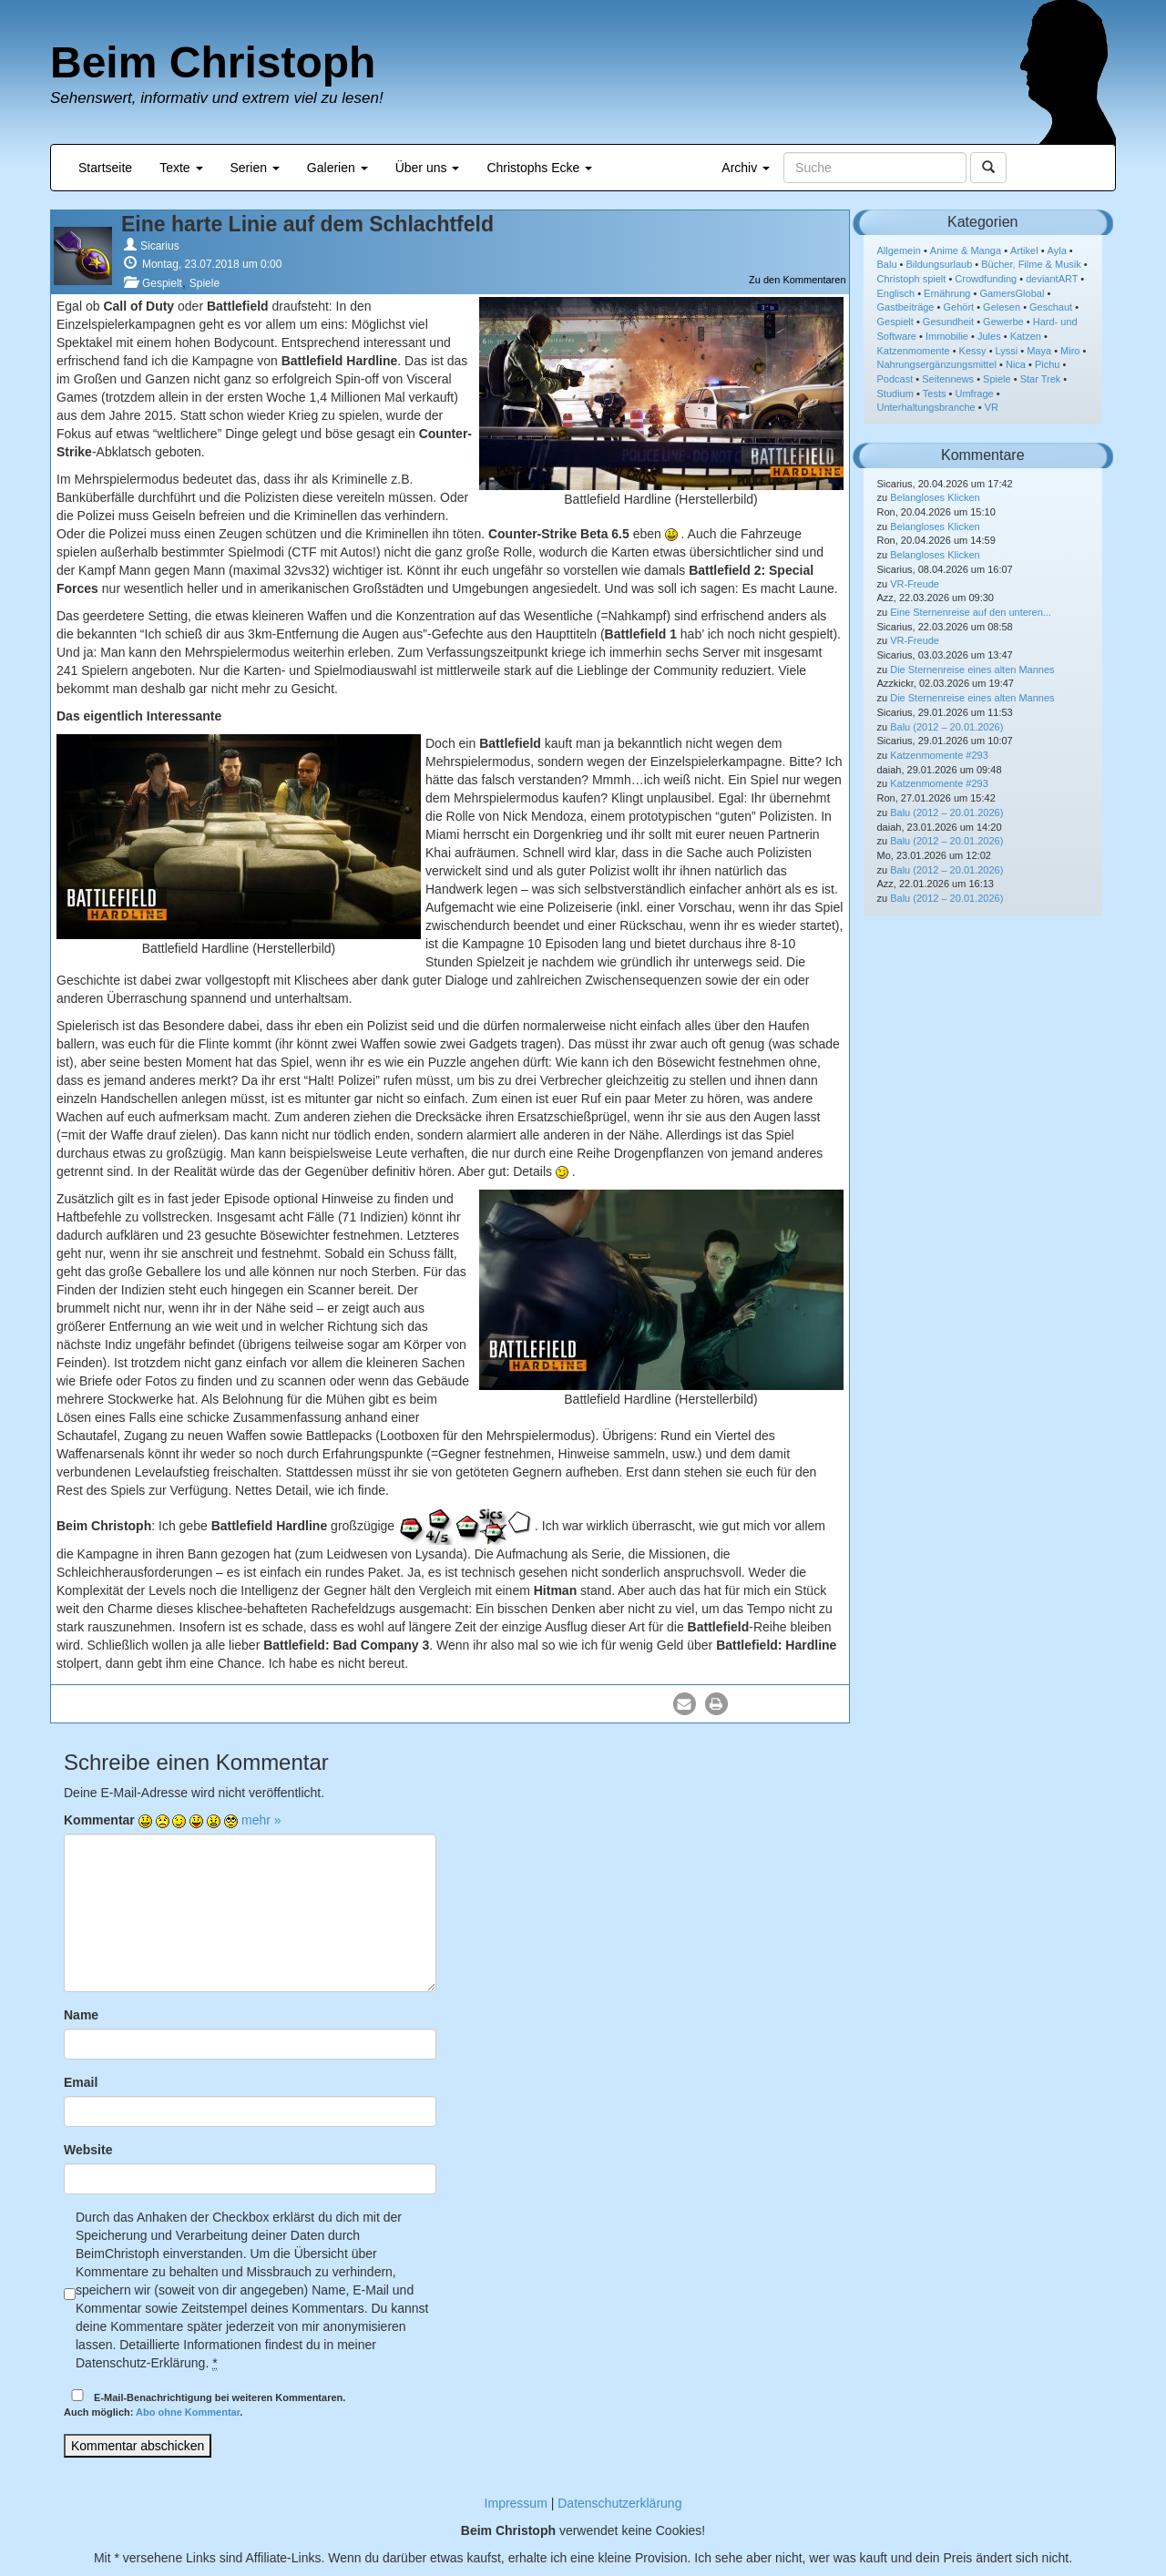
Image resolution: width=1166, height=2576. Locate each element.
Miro (1069, 350)
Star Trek (1040, 378)
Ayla (1057, 250)
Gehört (958, 307)
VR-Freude (914, 583)
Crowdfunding (986, 278)
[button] (684, 1703)
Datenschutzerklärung (619, 2503)
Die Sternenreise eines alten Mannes (972, 669)
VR (991, 407)
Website (88, 2149)
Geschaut (1050, 307)
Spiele (204, 283)
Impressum (516, 2503)
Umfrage (975, 393)
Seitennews (948, 378)
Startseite (105, 167)
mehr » (261, 1820)
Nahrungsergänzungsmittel (937, 364)
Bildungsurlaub (939, 264)
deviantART (1052, 278)
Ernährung (947, 293)
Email (80, 2082)
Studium (895, 393)
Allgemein (899, 250)
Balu (887, 264)
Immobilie (947, 336)
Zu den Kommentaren (797, 279)
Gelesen (1001, 307)
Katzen (1025, 336)
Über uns (427, 167)
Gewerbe (1003, 321)
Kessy (973, 350)
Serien (255, 167)
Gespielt (162, 283)
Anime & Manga (965, 250)
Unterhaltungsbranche (926, 407)
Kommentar (99, 1820)
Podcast (895, 378)
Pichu (1047, 364)
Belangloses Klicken (934, 497)
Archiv (745, 167)
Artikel (1024, 250)
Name (81, 2015)
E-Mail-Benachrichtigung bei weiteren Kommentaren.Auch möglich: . (204, 2403)
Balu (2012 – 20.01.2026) (946, 726)
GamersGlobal (1011, 293)
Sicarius (159, 246)
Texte (180, 167)
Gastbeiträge (906, 307)
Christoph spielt (911, 278)
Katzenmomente (913, 350)
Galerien (337, 167)
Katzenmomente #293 (939, 755)
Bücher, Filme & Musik (1030, 264)
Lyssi (1007, 350)
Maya (1039, 350)
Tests (934, 393)
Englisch (896, 293)
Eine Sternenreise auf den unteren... (970, 612)
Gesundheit (948, 321)
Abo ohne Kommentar (188, 2412)
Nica (1016, 364)
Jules (989, 336)
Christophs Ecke (539, 167)
